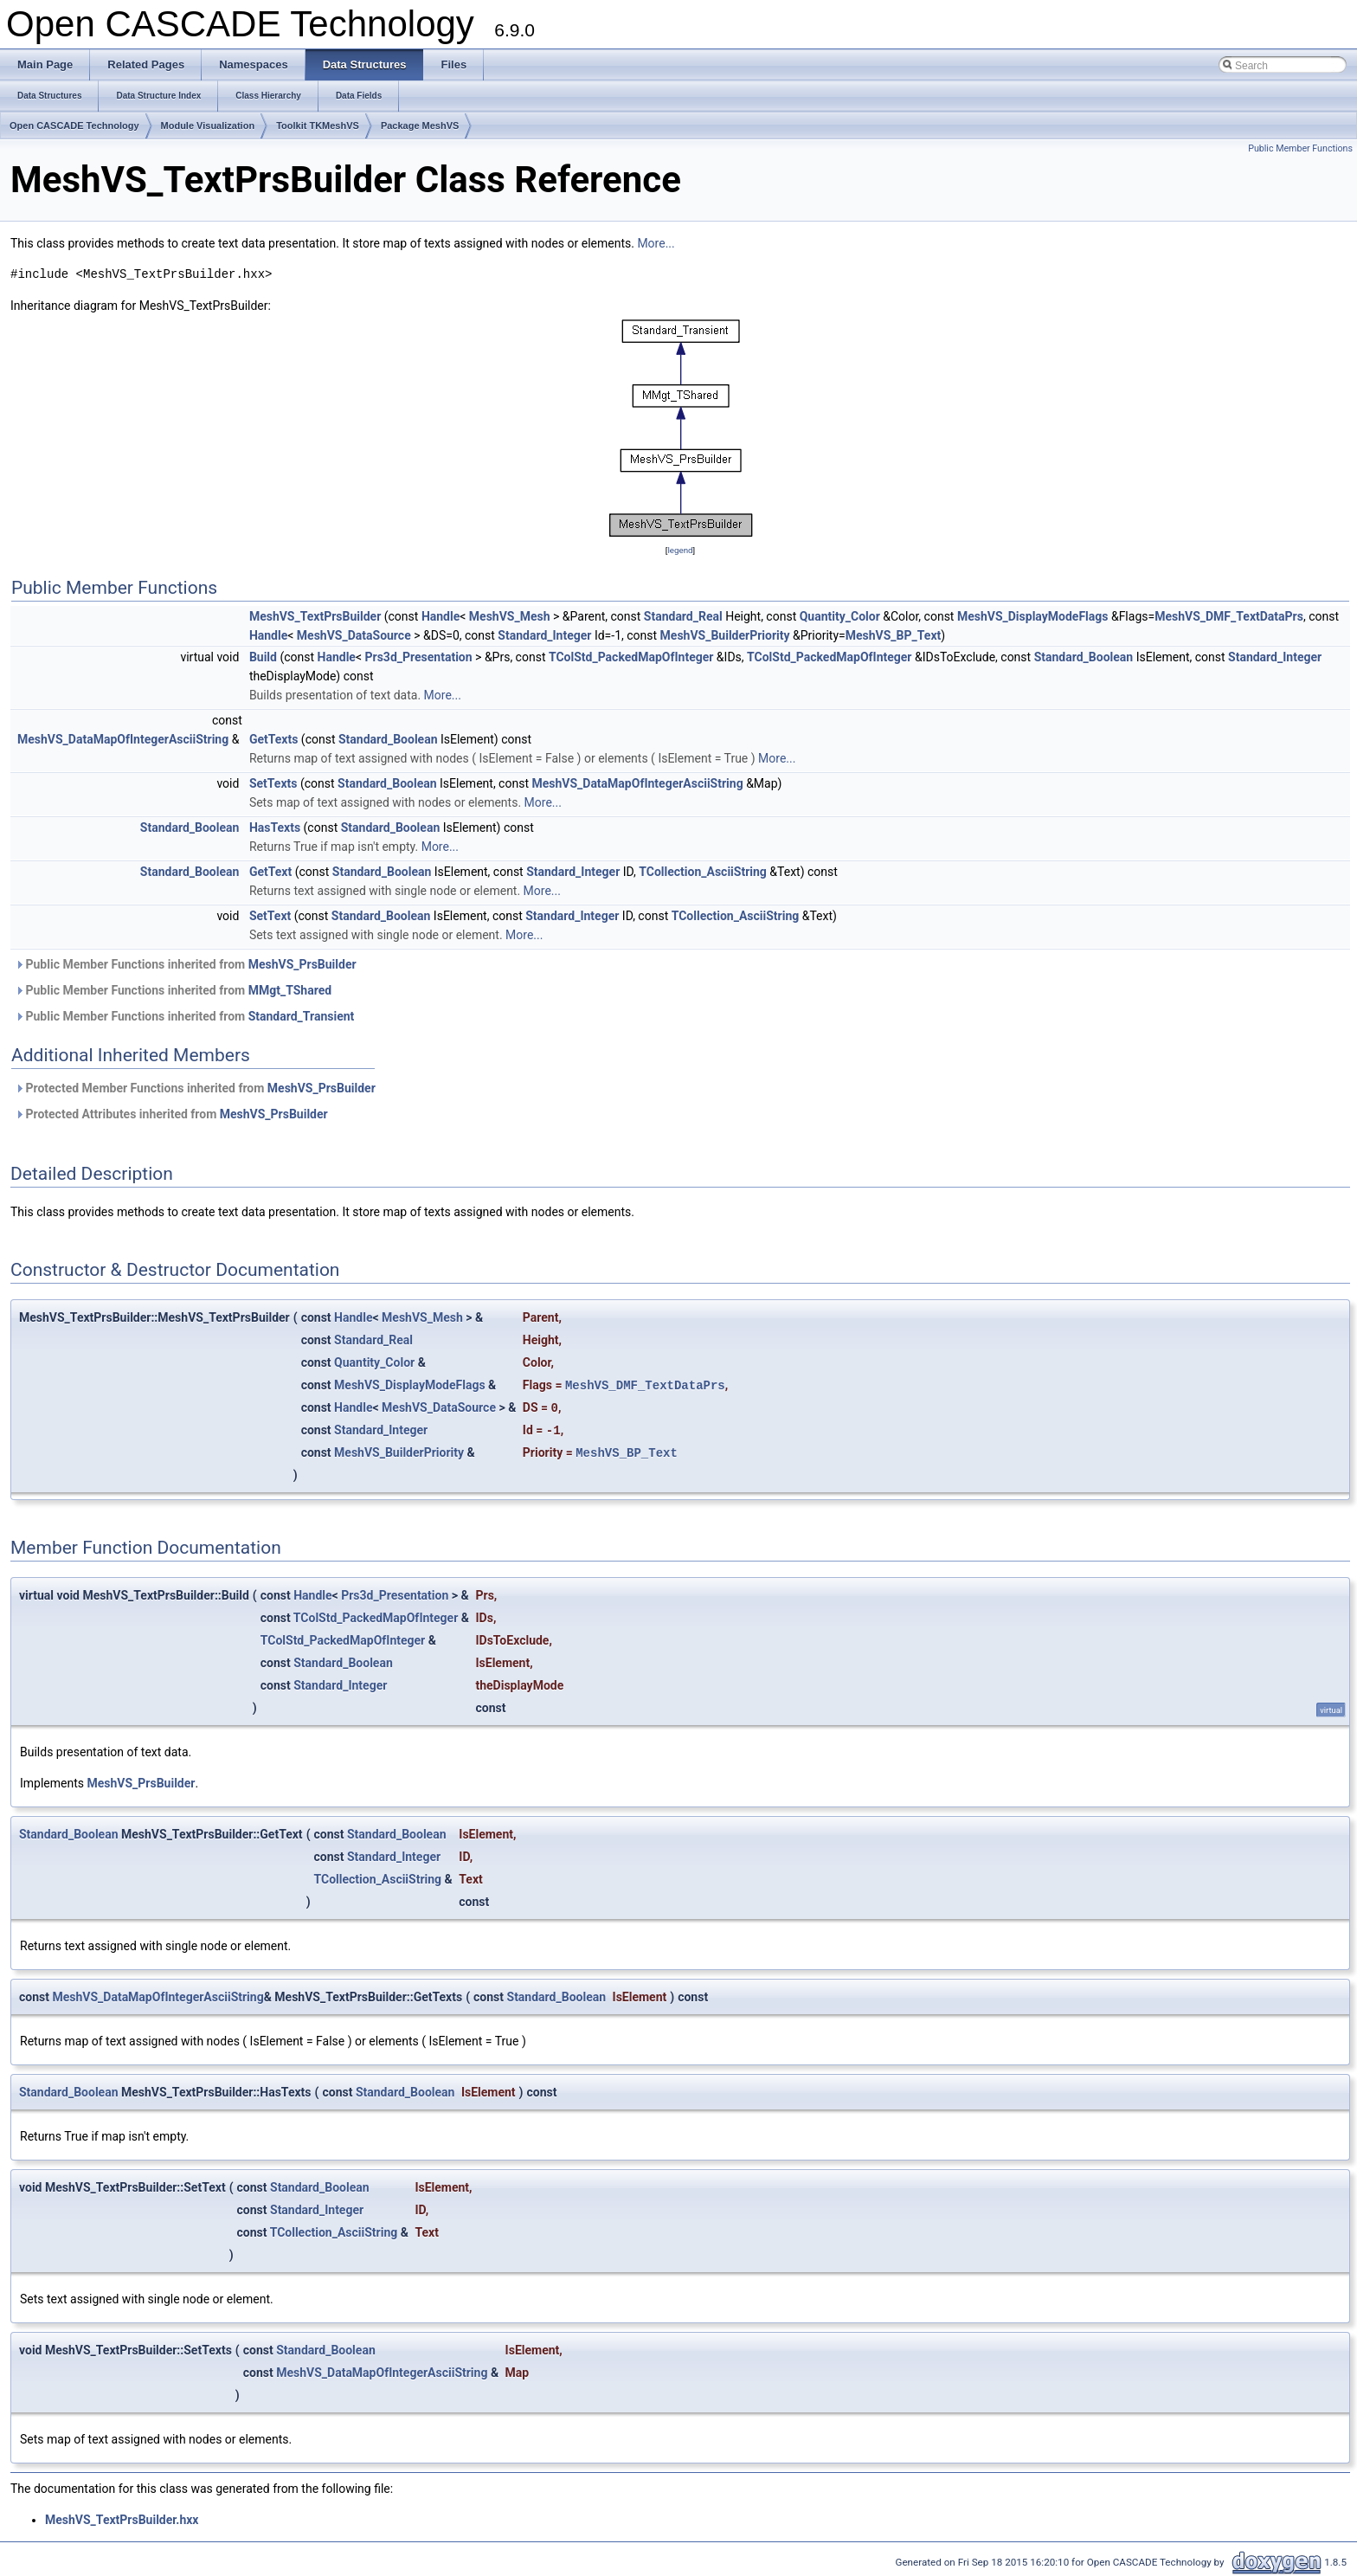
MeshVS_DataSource (354, 635)
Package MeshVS (420, 125)
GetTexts (274, 739)
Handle (440, 616)
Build (263, 657)
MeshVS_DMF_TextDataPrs (1228, 616)
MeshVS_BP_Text (894, 635)
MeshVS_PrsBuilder (302, 964)
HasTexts (274, 827)
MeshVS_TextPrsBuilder (315, 616)
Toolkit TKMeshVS (317, 125)
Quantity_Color (840, 616)
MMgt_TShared (289, 990)
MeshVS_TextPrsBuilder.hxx (121, 2520)
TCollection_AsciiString (703, 872)
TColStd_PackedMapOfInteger (631, 657)
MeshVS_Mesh (509, 616)
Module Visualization (208, 125)
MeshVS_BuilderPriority (725, 635)
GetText (270, 872)
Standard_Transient (301, 1016)
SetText (270, 916)
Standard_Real (683, 616)
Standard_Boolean (1084, 657)
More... (655, 243)
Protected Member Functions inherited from (195, 1088)
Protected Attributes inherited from (171, 1114)
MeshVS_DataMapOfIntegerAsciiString (122, 739)
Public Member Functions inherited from (186, 964)
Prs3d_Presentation (419, 657)
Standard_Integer (544, 635)
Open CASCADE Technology (74, 125)
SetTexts (273, 783)
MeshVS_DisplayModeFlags (1033, 616)
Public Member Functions (1300, 148)
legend (679, 550)
